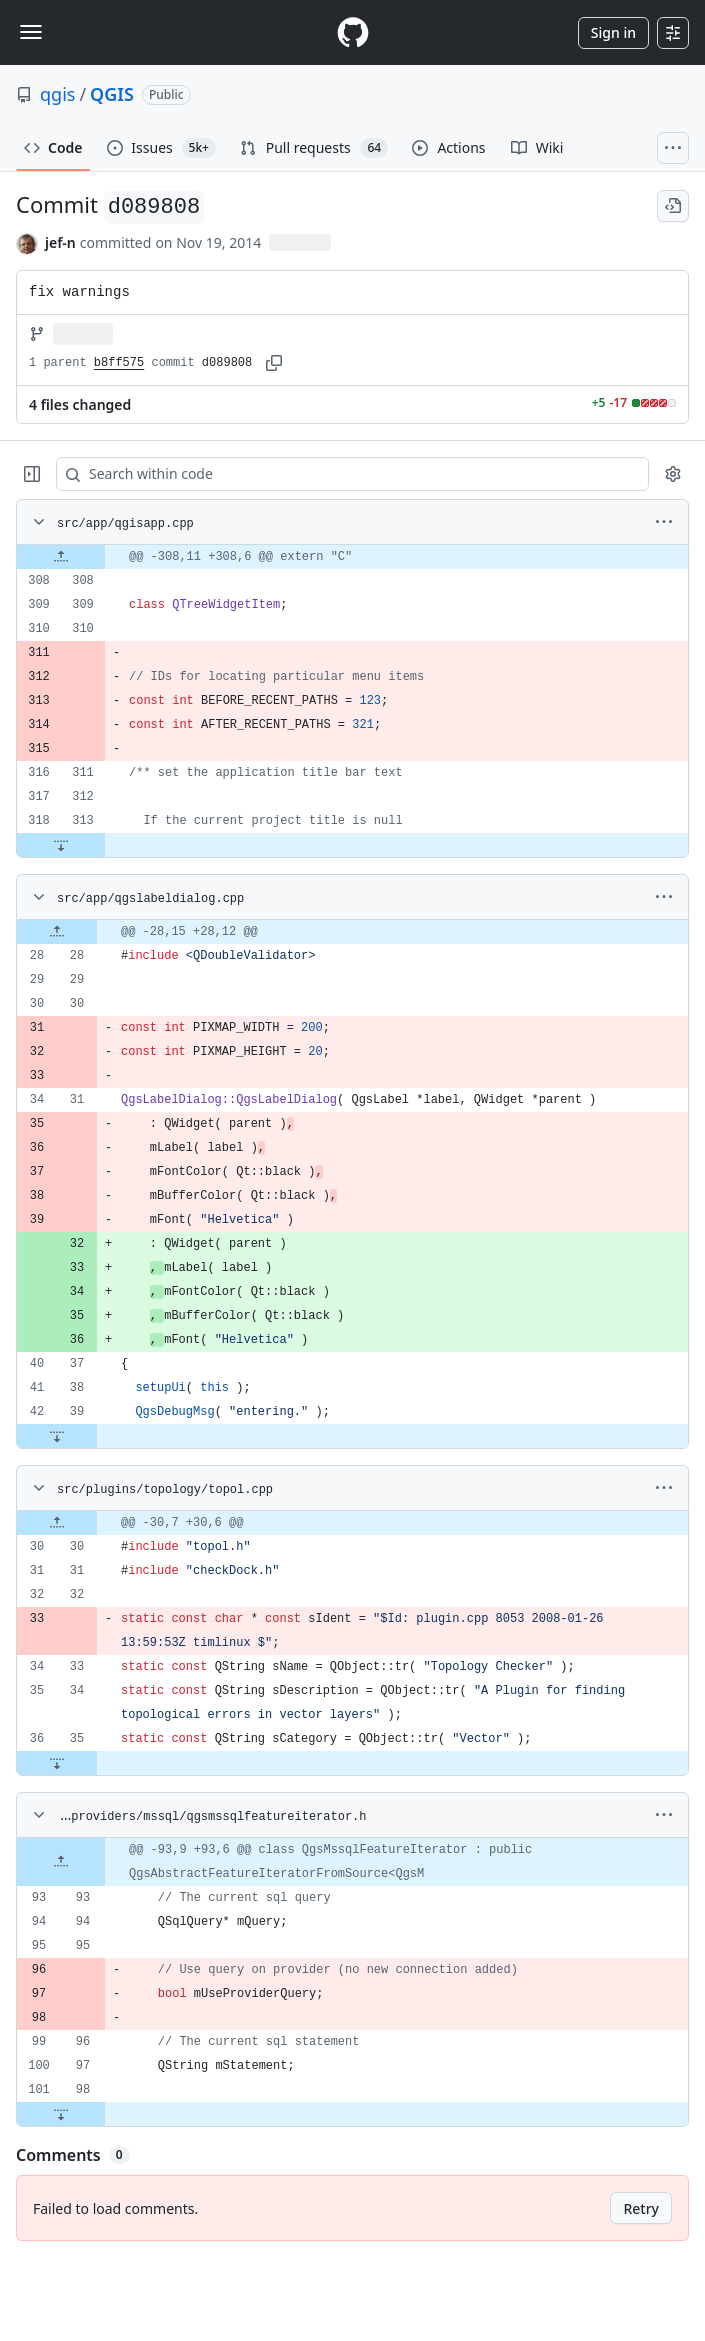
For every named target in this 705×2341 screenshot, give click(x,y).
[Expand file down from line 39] (57, 1436)
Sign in (613, 32)
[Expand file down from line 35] (57, 1763)
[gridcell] (352, 557)
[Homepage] (353, 32)
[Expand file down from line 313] (61, 845)
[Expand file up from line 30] (57, 1523)
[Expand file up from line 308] (61, 557)
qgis (57, 94)
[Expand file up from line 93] (61, 1862)
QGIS (112, 94)
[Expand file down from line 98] (61, 2114)
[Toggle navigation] (31, 32)
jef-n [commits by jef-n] (60, 242)
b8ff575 (119, 363)
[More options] (664, 522)
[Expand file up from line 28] (57, 932)
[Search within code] (343, 474)
